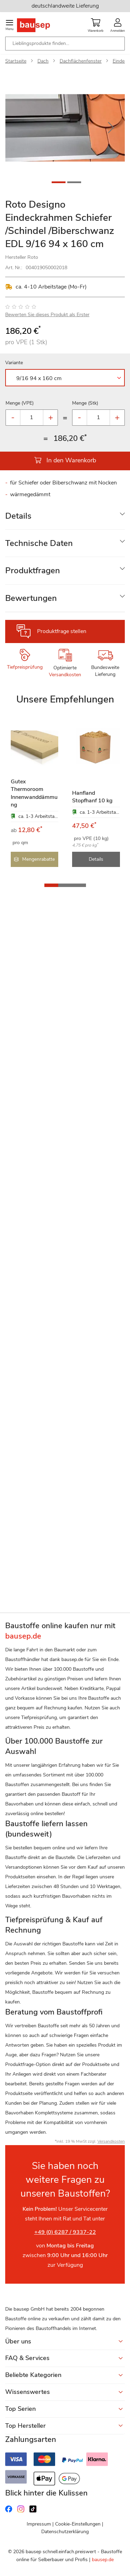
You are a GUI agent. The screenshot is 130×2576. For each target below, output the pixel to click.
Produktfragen (32, 570)
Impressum (39, 2524)
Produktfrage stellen (61, 631)
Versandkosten (65, 674)
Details (18, 515)
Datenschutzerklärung (65, 2531)
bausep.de (103, 2559)
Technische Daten (39, 543)
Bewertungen (31, 598)
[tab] (65, 516)
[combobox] (65, 43)
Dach (43, 61)
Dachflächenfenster (81, 61)
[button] (111, 128)
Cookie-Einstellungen (78, 2524)
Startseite (15, 61)
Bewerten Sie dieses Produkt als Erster (47, 314)
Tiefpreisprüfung (25, 667)
